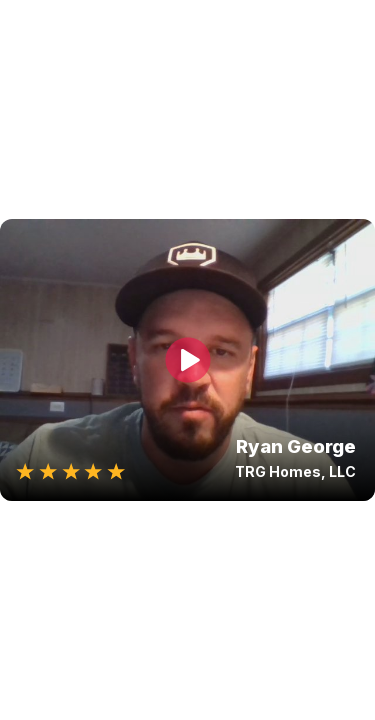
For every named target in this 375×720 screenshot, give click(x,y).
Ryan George (296, 446)
